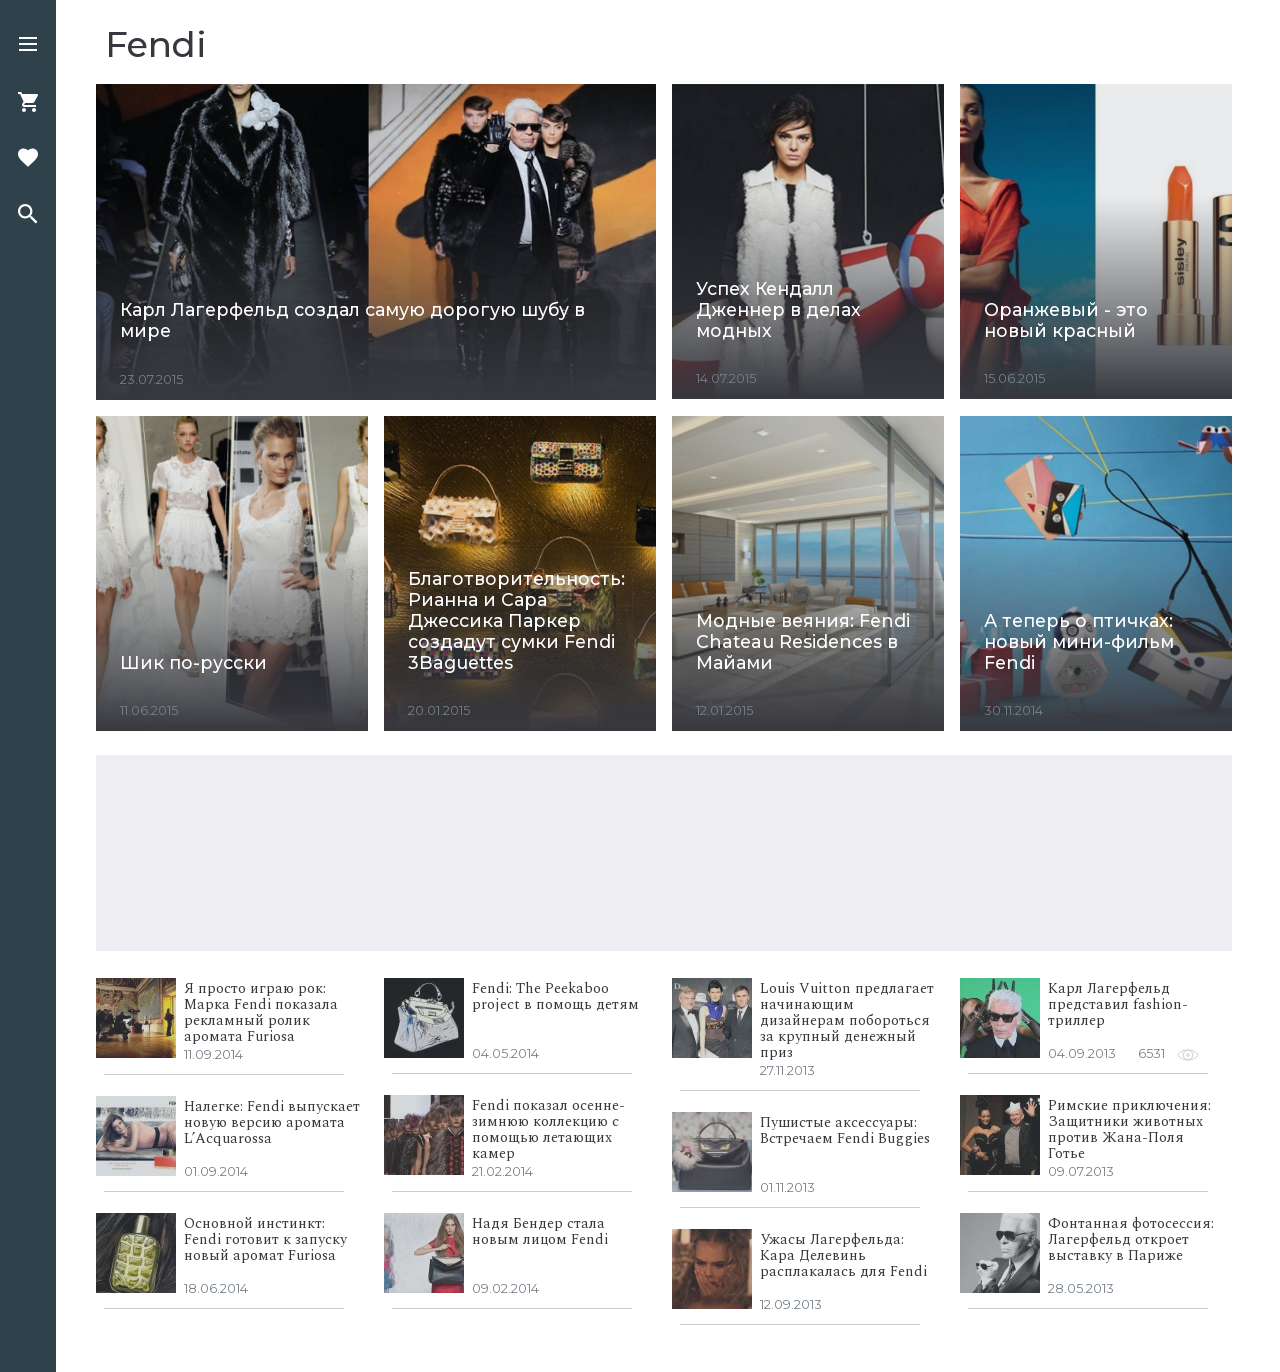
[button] (28, 46)
